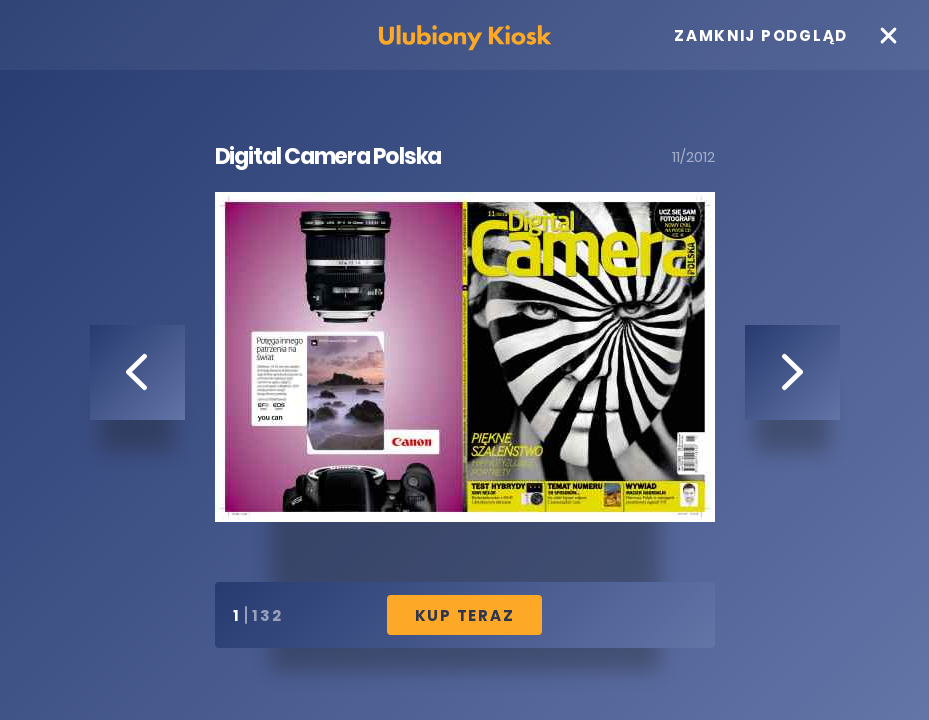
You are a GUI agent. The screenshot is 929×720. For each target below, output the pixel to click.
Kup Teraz (465, 615)
